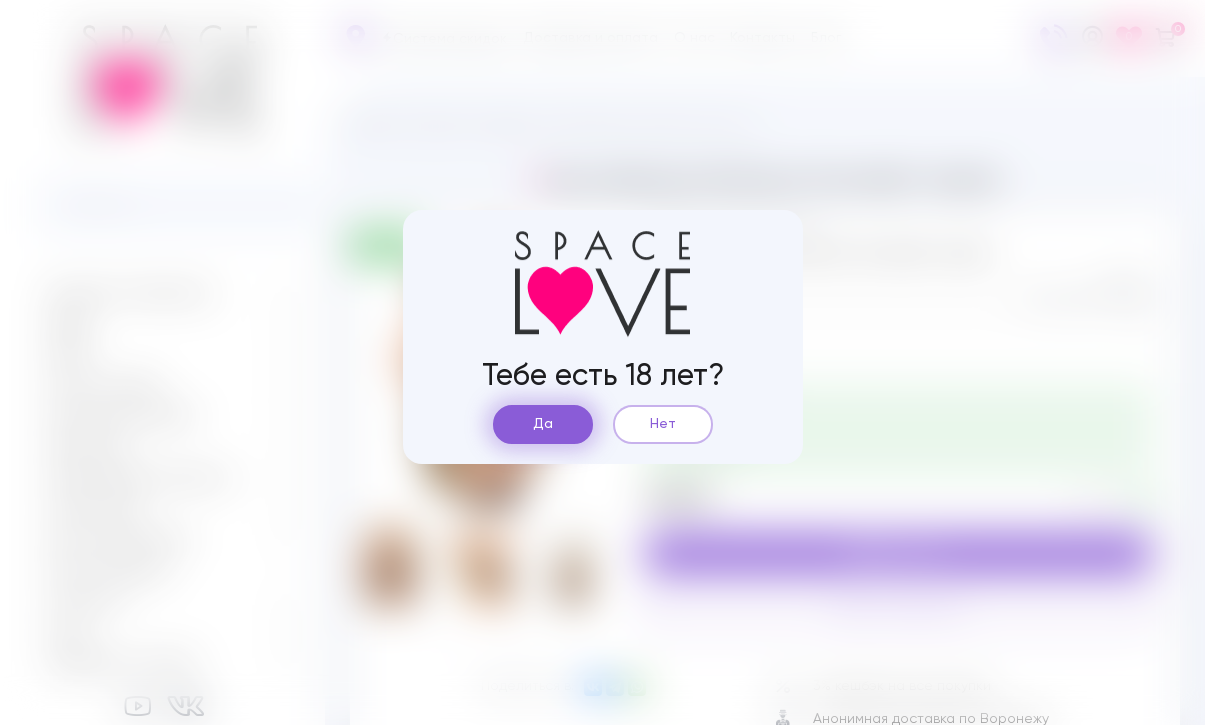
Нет (663, 424)
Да (543, 424)
